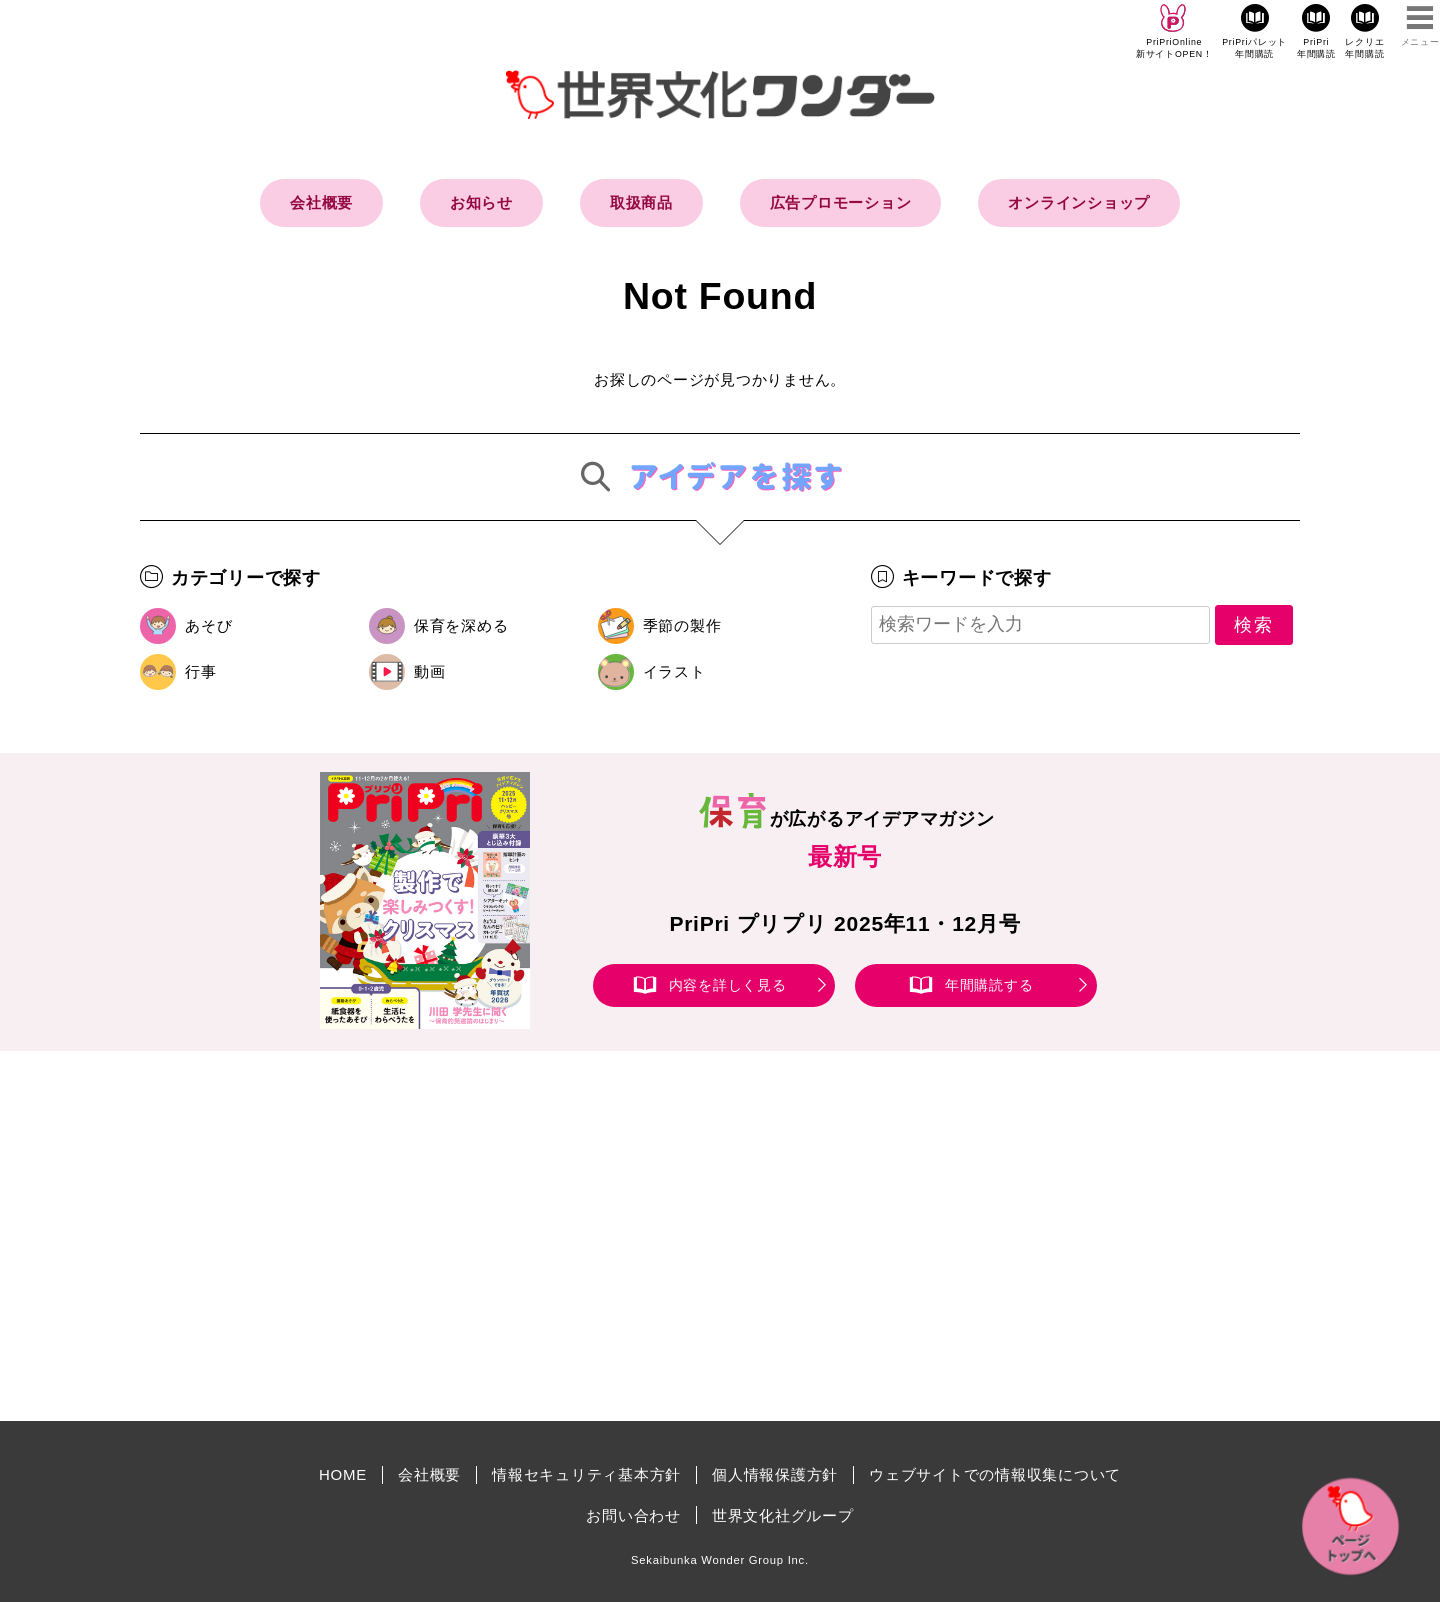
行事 (201, 671)
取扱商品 (641, 202)
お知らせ (481, 202)
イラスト (674, 671)
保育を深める (461, 625)
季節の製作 (682, 625)
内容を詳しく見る (728, 985)
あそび (208, 625)
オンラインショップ (1079, 202)
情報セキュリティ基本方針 (586, 1474)
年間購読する (989, 985)
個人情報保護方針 (775, 1474)
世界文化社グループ (783, 1515)
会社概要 (321, 202)
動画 (430, 671)
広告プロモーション (841, 202)
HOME (343, 1474)
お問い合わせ (633, 1515)
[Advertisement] (550, 1236)
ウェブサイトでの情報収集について (995, 1474)
